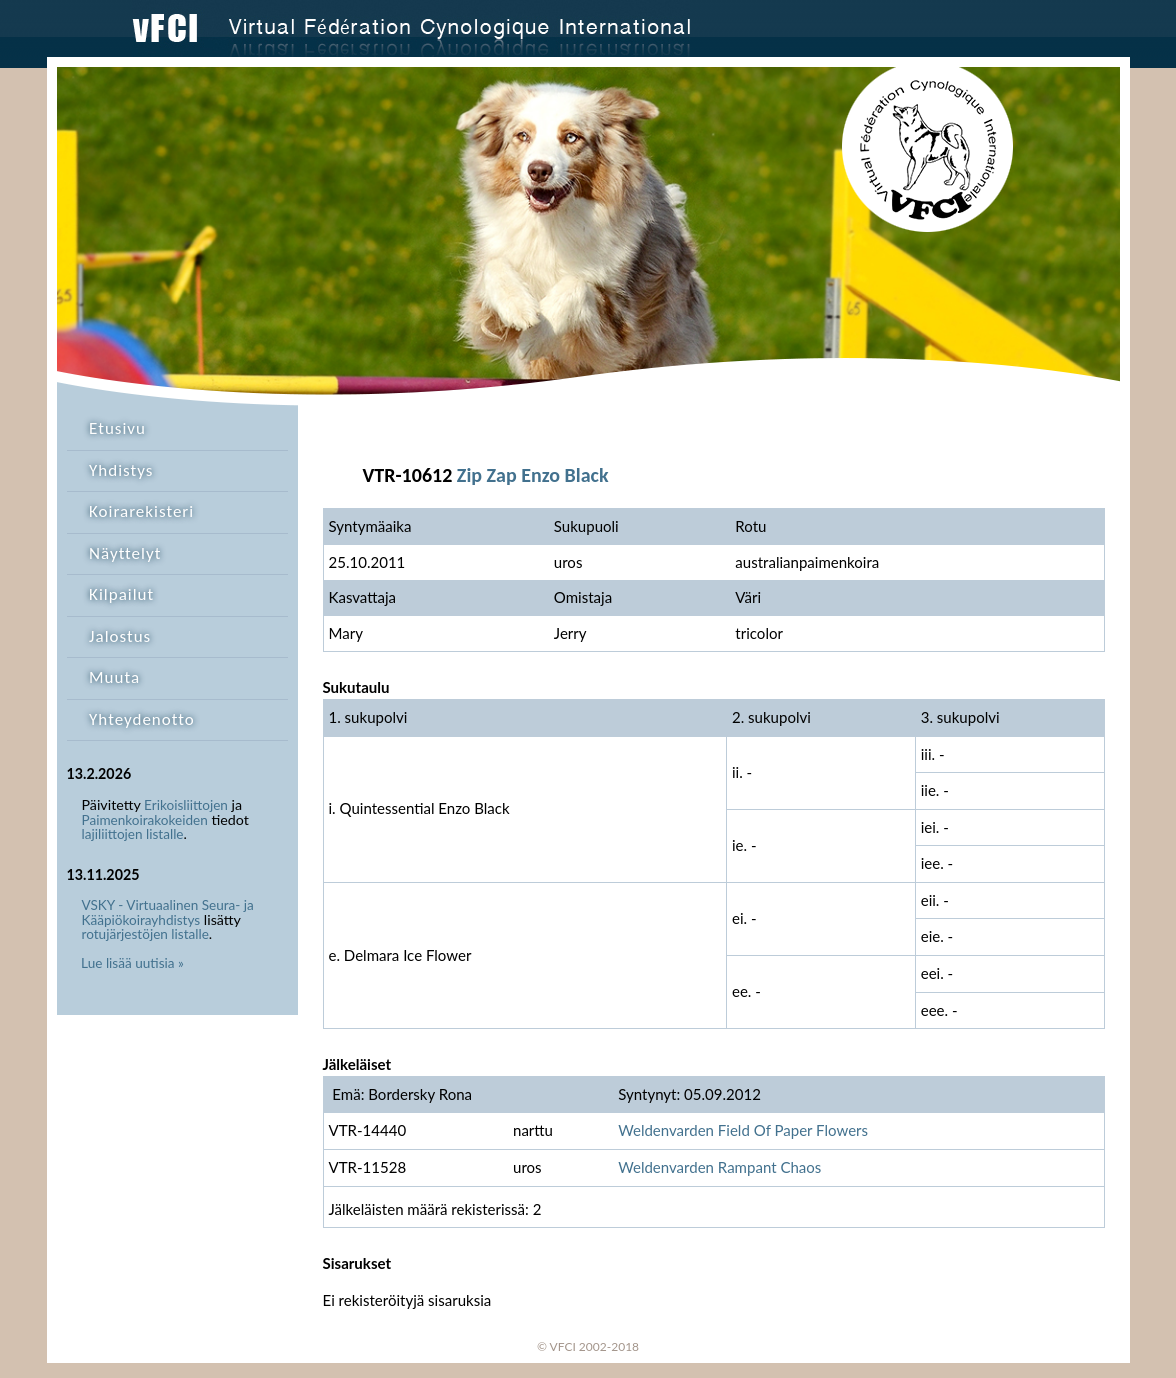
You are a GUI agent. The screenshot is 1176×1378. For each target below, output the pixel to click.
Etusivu (117, 428)
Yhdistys (121, 470)
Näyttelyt (125, 553)
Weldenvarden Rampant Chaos (719, 1167)
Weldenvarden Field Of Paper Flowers (743, 1130)
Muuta (114, 677)
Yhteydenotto (142, 719)
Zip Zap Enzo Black (533, 475)
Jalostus (120, 636)
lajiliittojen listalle (133, 834)
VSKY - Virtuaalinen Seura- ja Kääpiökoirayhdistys (168, 912)
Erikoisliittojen (186, 805)
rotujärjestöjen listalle (145, 934)
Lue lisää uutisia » (132, 963)
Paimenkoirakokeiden (145, 820)
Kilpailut (121, 594)
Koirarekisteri (141, 511)
